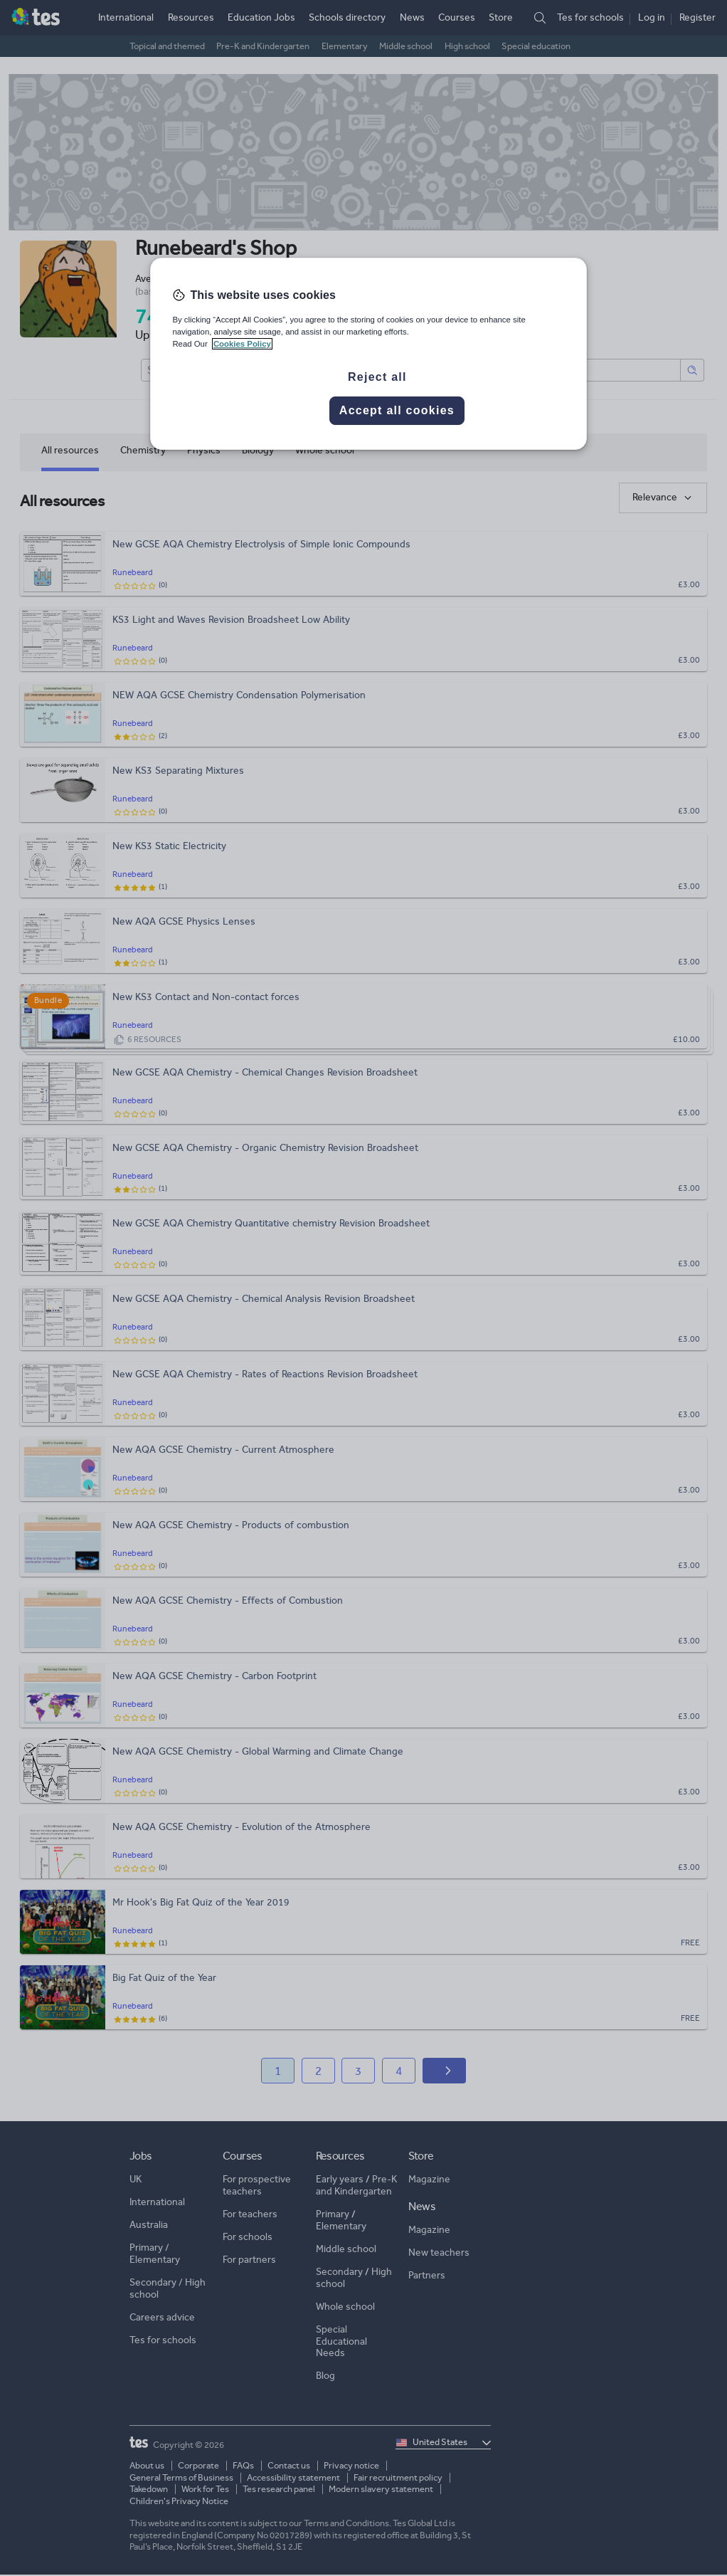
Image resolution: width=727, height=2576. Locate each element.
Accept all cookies (397, 410)
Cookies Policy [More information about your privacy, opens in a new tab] (242, 344)
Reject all (377, 377)
